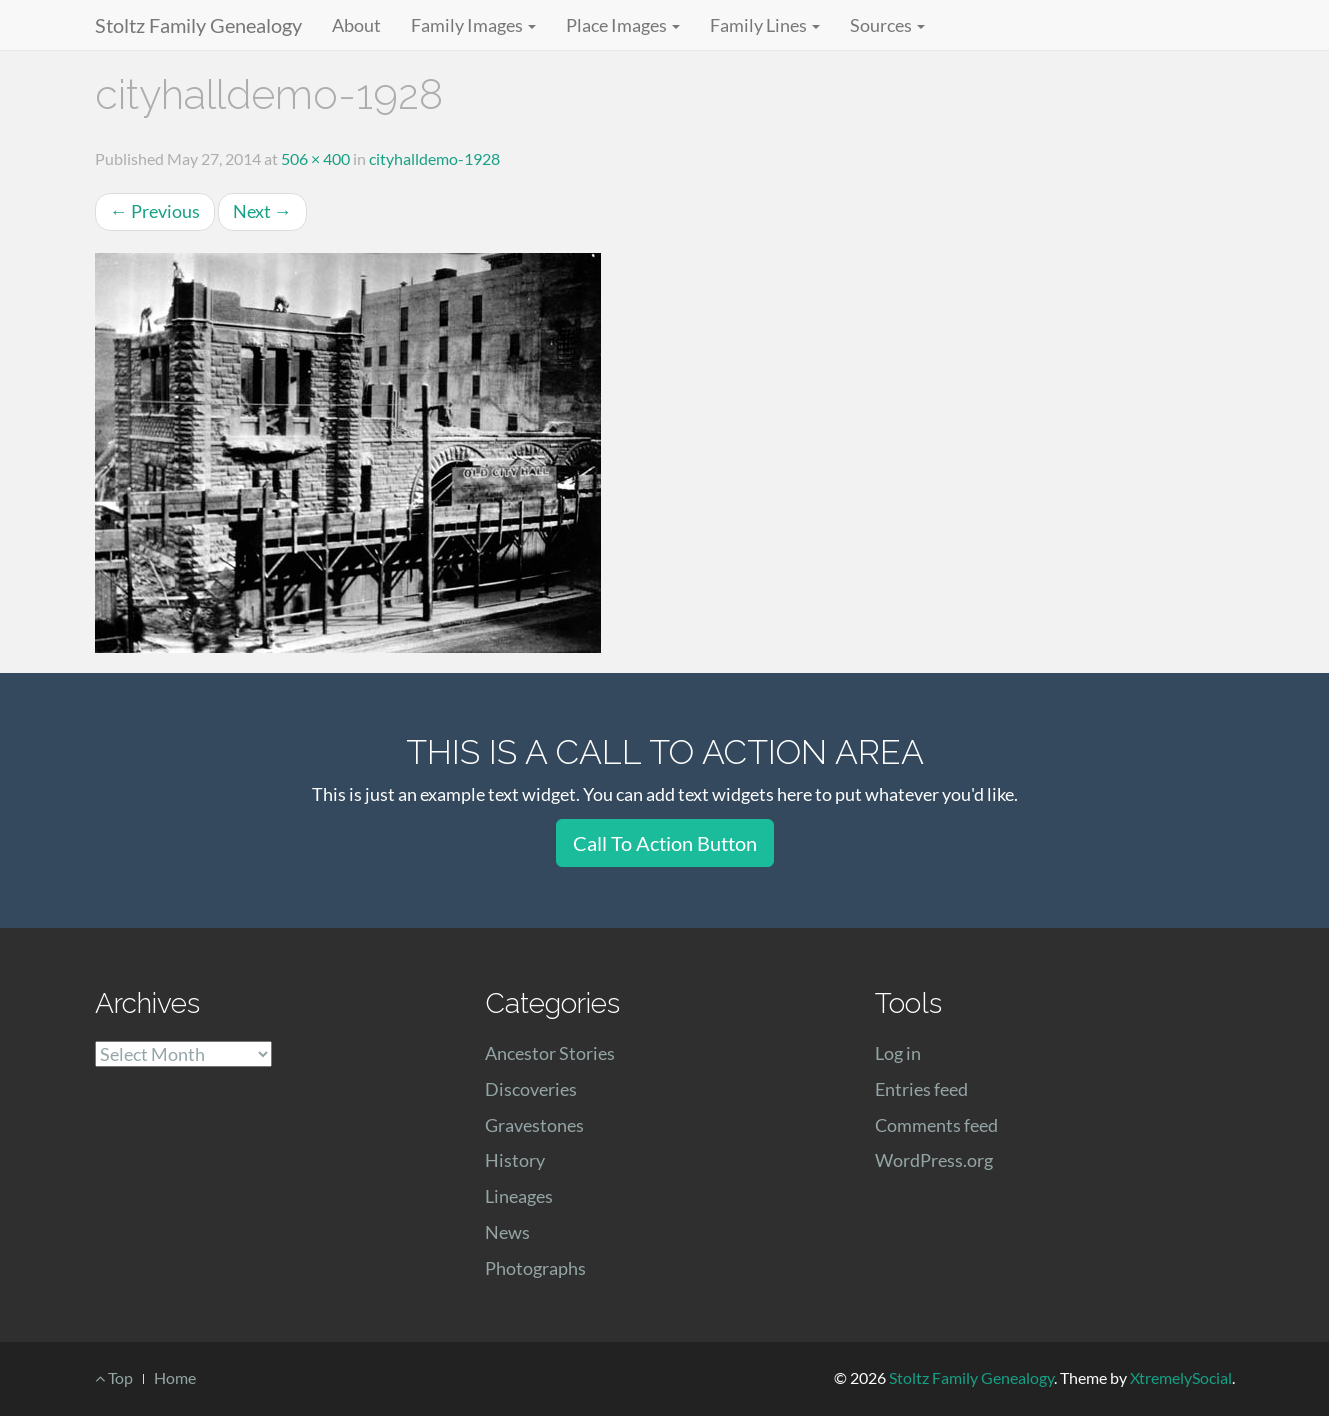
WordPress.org (934, 1160)
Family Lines (765, 25)
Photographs (535, 1268)
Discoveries (531, 1089)
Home (175, 1377)
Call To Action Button (665, 843)
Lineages (519, 1196)
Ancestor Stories (550, 1053)
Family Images (473, 25)
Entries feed (921, 1089)
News (507, 1232)
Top (114, 1377)
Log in (898, 1053)
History (515, 1160)
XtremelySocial (1181, 1377)
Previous (155, 211)
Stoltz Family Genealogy (198, 25)
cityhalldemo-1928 (434, 158)
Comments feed (936, 1125)
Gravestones (534, 1125)
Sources (887, 25)
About (356, 25)
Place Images (623, 25)
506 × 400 (315, 158)
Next (262, 211)
